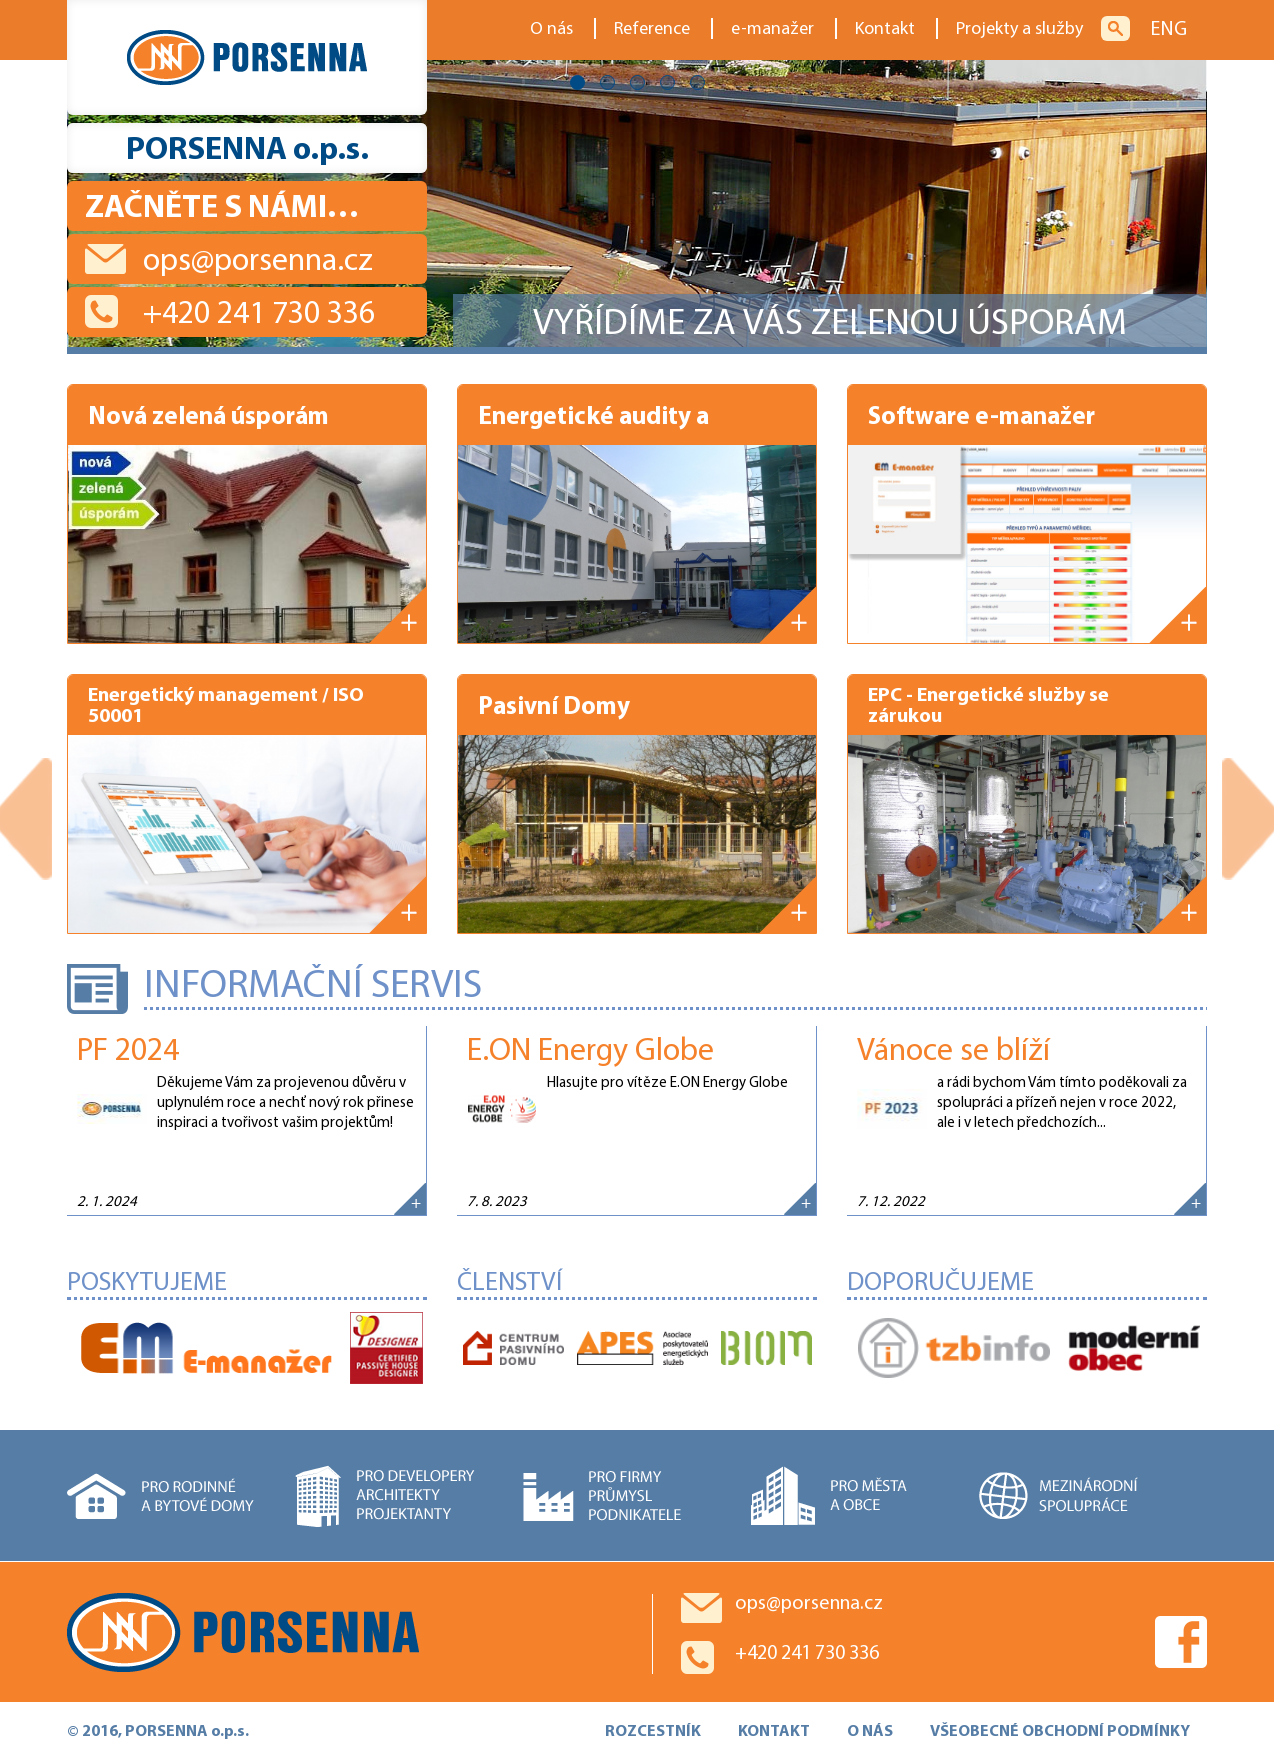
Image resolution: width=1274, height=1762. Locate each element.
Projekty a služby (1019, 29)
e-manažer (772, 29)
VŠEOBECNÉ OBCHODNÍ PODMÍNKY (1060, 1732)
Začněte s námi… (222, 209)
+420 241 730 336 (259, 315)
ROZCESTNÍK (653, 1732)
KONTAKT (774, 1732)
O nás (551, 29)
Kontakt (885, 29)
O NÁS (870, 1732)
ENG (1168, 30)
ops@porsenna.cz (258, 262)
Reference (652, 29)
